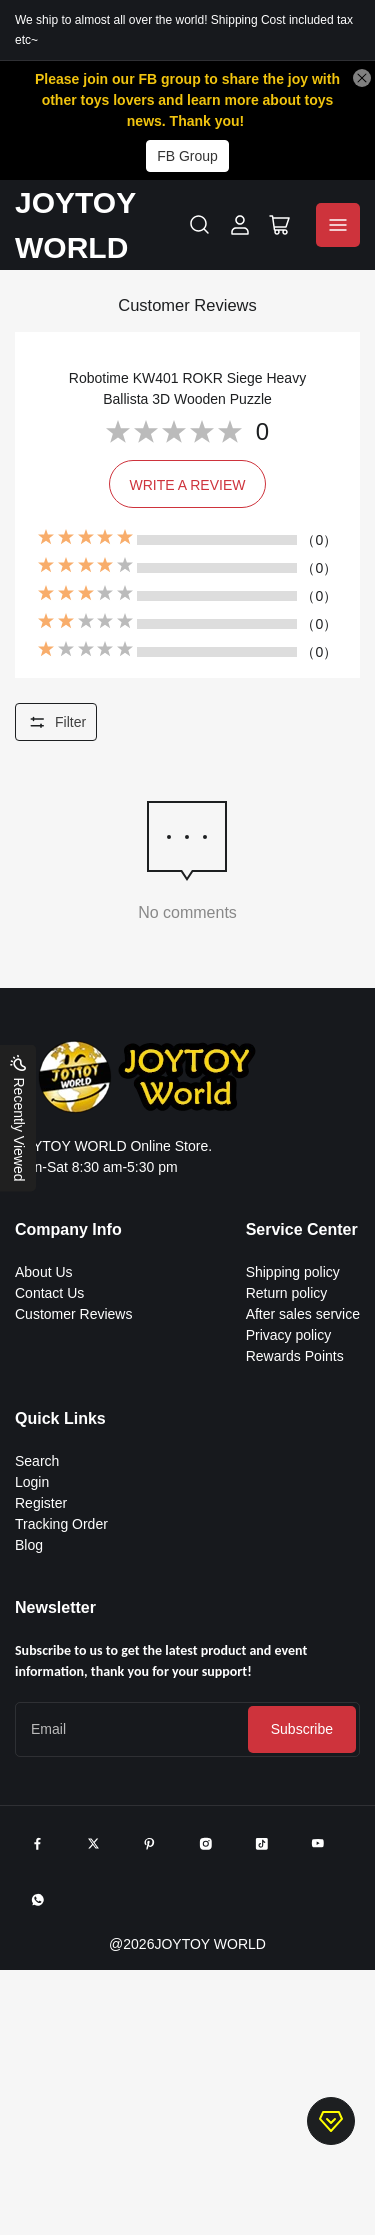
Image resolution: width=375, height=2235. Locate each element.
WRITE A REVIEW (188, 485)
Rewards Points (295, 1356)
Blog (29, 1545)
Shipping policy (293, 1272)
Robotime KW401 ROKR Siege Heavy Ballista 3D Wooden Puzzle (187, 388)
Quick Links (60, 1418)
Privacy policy (289, 1335)
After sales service (303, 1314)
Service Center (302, 1229)
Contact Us (49, 1293)
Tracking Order (61, 1524)
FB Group (187, 156)
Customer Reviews (73, 1314)
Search (37, 1461)
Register (41, 1503)
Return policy (287, 1293)
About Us (44, 1272)
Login (32, 1482)
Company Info (68, 1229)
